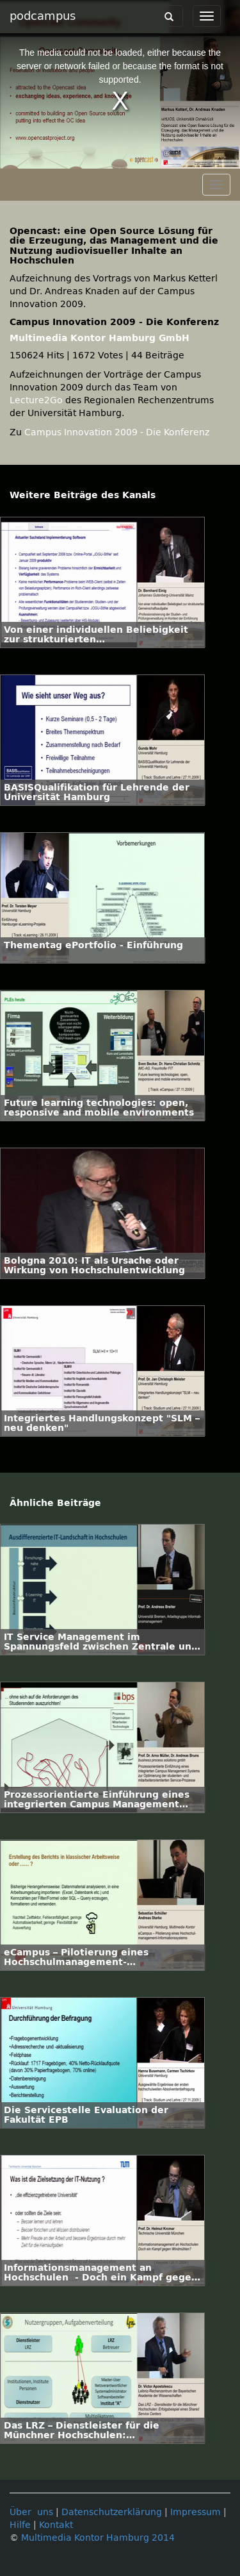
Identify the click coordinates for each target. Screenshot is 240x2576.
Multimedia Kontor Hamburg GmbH (99, 338)
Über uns (31, 2512)
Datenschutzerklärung (111, 2512)
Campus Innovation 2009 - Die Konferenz (116, 432)
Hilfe (20, 2525)
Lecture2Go (36, 400)
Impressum (195, 2512)
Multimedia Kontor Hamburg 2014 (98, 2537)
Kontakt (56, 2525)
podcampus (43, 16)
